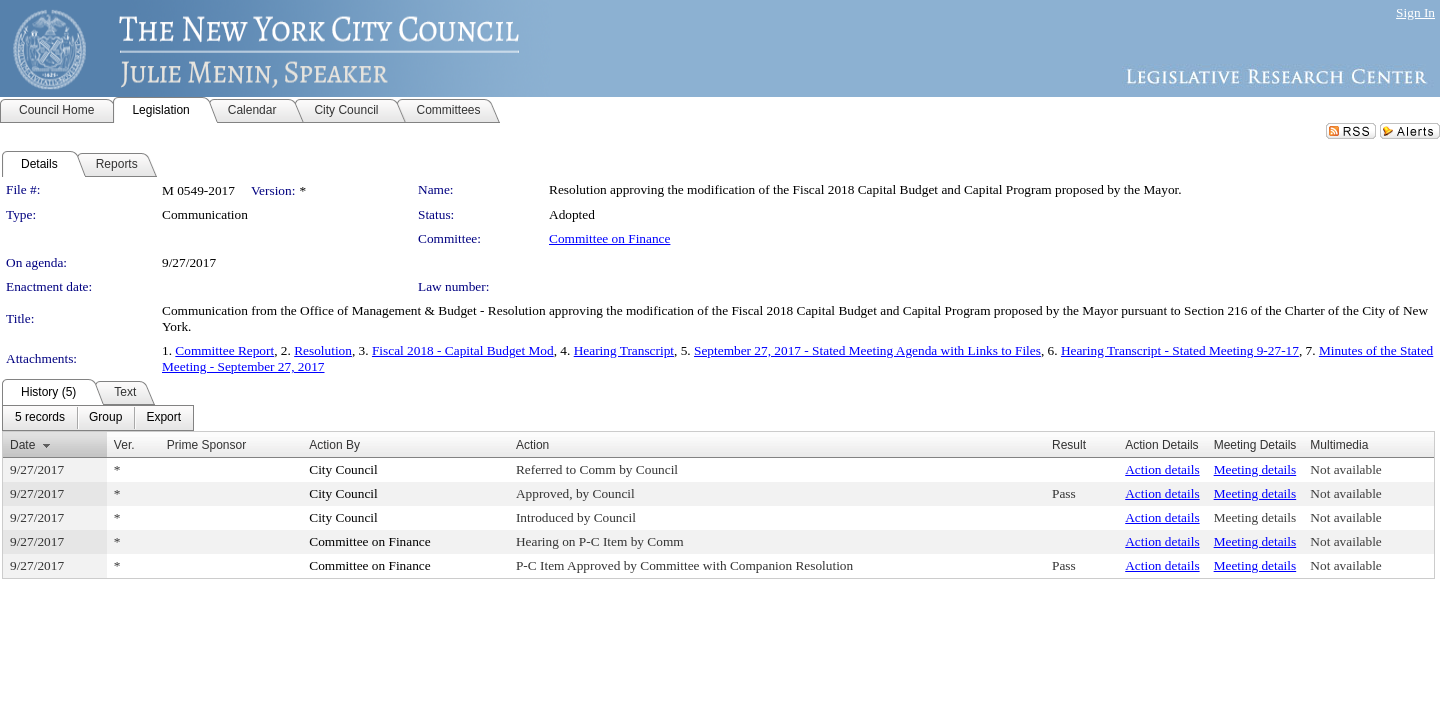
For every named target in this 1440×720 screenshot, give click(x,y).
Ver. (124, 445)
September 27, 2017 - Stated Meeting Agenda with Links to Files (867, 350)
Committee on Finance (609, 238)
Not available (1345, 469)
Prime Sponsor (206, 445)
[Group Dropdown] (105, 418)
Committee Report (224, 350)
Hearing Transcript (624, 350)
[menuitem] (40, 418)
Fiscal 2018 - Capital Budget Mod (463, 350)
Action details (1162, 469)
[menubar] (98, 418)
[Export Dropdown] (163, 418)
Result (1069, 445)
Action (532, 445)
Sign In (1415, 12)
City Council (343, 469)
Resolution (323, 350)
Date (22, 445)
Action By (334, 445)
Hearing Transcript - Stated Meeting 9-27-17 (1180, 350)
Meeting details (1255, 469)
